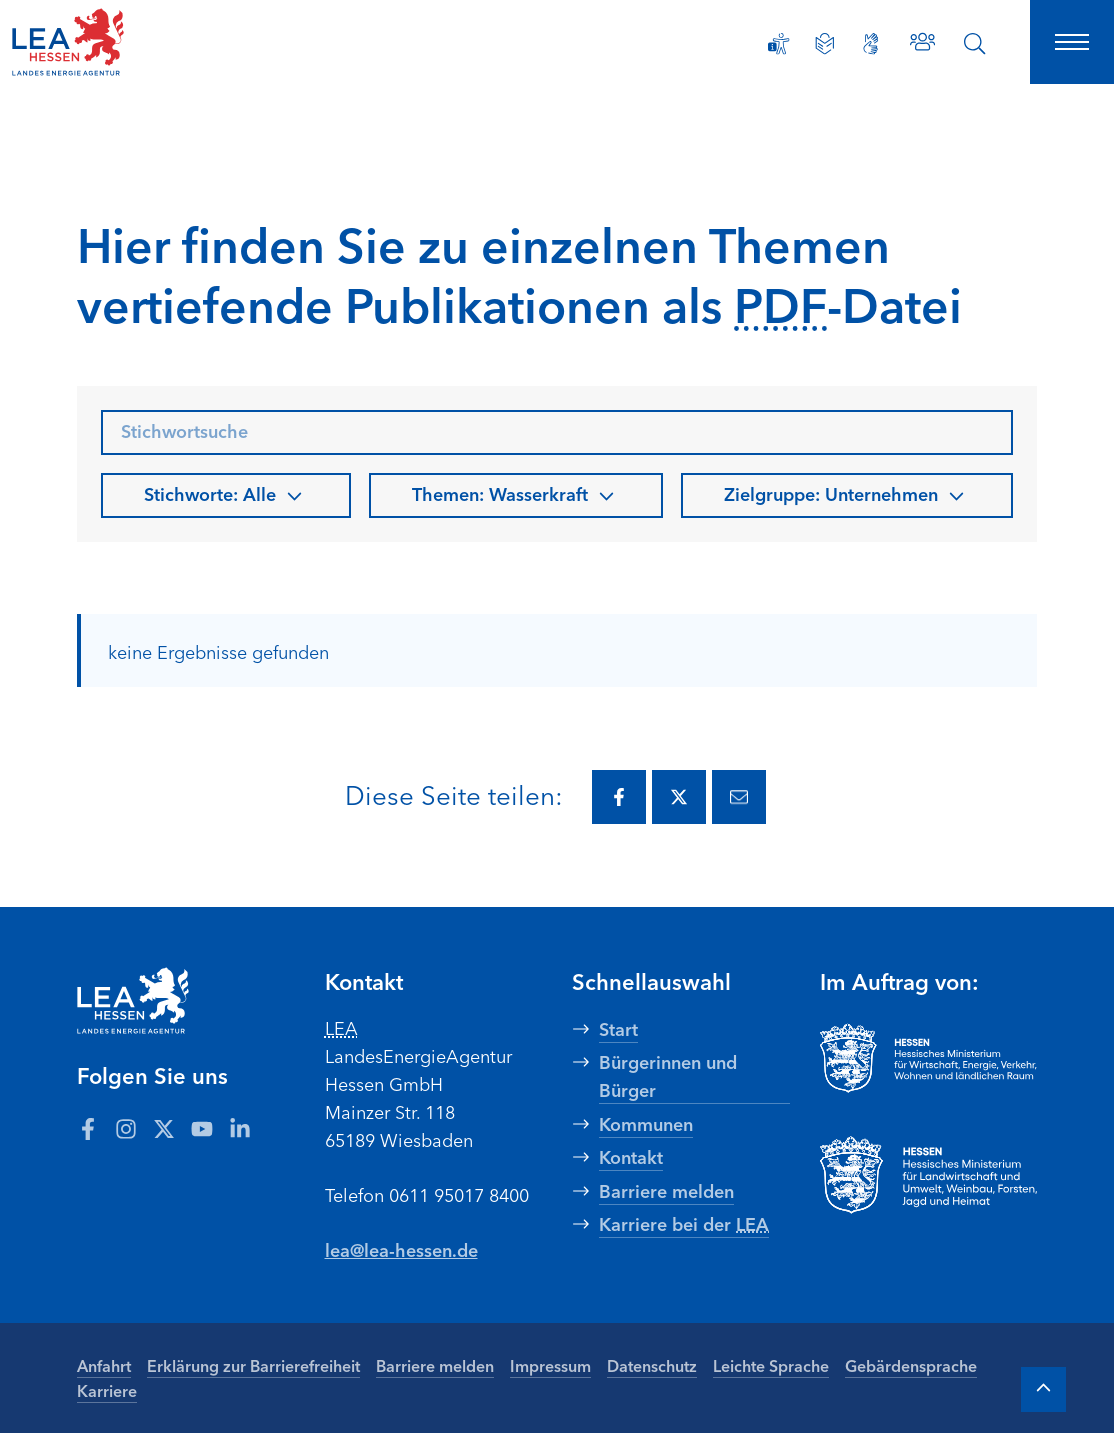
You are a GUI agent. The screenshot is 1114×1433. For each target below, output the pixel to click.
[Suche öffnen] (975, 44)
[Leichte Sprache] (825, 44)
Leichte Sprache (771, 1365)
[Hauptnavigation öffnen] (1072, 42)
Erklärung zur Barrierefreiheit (253, 1365)
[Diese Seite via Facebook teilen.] (619, 797)
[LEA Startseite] (112, 42)
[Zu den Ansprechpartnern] (922, 41)
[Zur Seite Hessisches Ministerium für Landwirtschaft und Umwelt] (929, 1175)
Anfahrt (104, 1365)
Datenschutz (652, 1365)
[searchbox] (557, 432)
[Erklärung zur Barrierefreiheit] (779, 44)
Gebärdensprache (911, 1365)
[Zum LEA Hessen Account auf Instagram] (126, 1128)
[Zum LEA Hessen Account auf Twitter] (164, 1128)
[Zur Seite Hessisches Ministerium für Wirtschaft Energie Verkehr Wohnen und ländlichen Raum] (929, 1058)
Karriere (107, 1390)
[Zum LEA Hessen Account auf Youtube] (202, 1128)
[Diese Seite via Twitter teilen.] (679, 797)
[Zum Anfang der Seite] (1043, 1389)
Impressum (550, 1365)
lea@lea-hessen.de (401, 1249)
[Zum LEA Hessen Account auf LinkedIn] (240, 1128)
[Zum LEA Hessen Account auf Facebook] (88, 1128)
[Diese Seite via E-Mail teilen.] (739, 797)
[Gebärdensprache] (871, 44)
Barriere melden (435, 1365)
